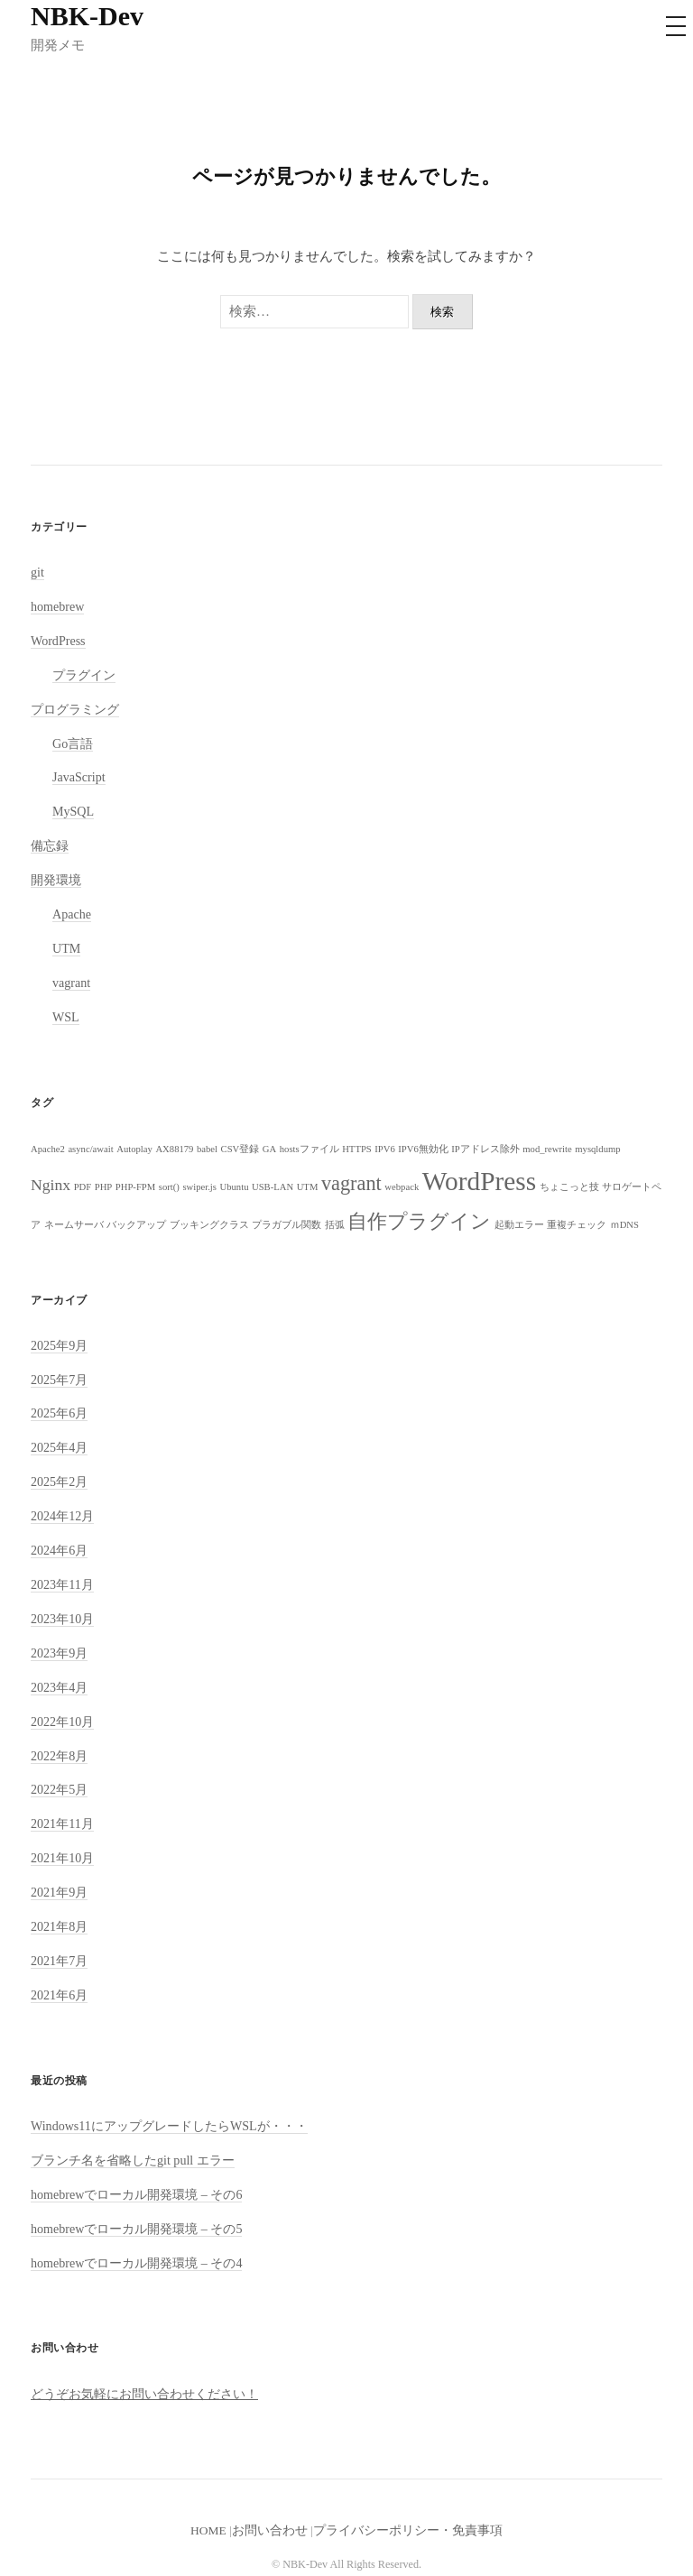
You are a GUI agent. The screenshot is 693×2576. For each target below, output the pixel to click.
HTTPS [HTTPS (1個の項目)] (357, 1149)
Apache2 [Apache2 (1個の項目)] (48, 1149)
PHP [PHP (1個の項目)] (104, 1187)
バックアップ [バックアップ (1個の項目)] (136, 1225)
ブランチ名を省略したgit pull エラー (133, 2160)
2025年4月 (59, 1447)
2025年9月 (59, 1345)
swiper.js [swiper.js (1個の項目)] (199, 1187)
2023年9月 (59, 1653)
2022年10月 (62, 1721)
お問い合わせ (270, 2530)
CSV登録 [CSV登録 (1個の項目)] (240, 1149)
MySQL (73, 811)
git (37, 572)
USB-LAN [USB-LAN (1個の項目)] (272, 1187)
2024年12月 (62, 1516)
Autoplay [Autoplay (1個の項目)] (134, 1149)
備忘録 (50, 845)
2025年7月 (59, 1379)
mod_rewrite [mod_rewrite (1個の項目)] (546, 1149)
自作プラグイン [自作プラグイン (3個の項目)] (419, 1221)
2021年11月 (62, 1823)
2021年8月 (59, 1926)
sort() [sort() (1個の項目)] (169, 1187)
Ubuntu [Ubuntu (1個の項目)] (233, 1187)
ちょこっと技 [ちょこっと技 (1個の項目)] (569, 1187)
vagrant (71, 982)
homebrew (57, 606)
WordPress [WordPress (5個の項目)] (479, 1181)
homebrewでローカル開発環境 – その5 (136, 2228)
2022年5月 (59, 1789)
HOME (208, 2530)
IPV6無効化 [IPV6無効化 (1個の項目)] (423, 1149)
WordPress (58, 640)
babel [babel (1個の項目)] (207, 1149)
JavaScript (79, 777)
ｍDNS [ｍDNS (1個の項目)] (624, 1225)
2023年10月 (62, 1618)
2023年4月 (59, 1687)
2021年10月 (62, 1858)
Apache (71, 914)
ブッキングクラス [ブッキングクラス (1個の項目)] (209, 1225)
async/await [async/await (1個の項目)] (90, 1149)
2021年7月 (59, 1960)
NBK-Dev (87, 16)
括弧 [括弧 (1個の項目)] (335, 1225)
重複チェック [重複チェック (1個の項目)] (576, 1225)
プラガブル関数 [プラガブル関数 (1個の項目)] (286, 1225)
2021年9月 (59, 1892)
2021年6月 (59, 1995)
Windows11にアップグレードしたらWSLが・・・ (169, 2126)
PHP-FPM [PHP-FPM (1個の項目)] (135, 1187)
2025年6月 (59, 1413)
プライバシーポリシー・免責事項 (408, 2530)
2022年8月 (59, 1756)
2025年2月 (59, 1481)
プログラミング (75, 709)
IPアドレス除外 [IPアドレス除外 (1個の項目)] (485, 1149)
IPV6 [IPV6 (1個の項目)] (384, 1149)
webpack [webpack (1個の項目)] (401, 1187)
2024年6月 (59, 1550)
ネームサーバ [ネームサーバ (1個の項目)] (74, 1225)
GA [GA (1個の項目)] (269, 1149)
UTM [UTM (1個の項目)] (308, 1187)
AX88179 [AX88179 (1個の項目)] (174, 1149)
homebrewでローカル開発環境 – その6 (136, 2194)
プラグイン (84, 675)
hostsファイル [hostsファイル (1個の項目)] (309, 1149)
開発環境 (56, 880)
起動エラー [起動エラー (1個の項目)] (519, 1225)
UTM (66, 948)
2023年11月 (62, 1584)
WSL (65, 1017)
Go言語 (72, 743)
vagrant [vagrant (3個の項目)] (351, 1183)
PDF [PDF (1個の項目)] (83, 1187)
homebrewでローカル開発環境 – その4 (136, 2263)
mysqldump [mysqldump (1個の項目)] (597, 1149)
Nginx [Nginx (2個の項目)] (50, 1185)
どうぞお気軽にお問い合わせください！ (144, 2394)
